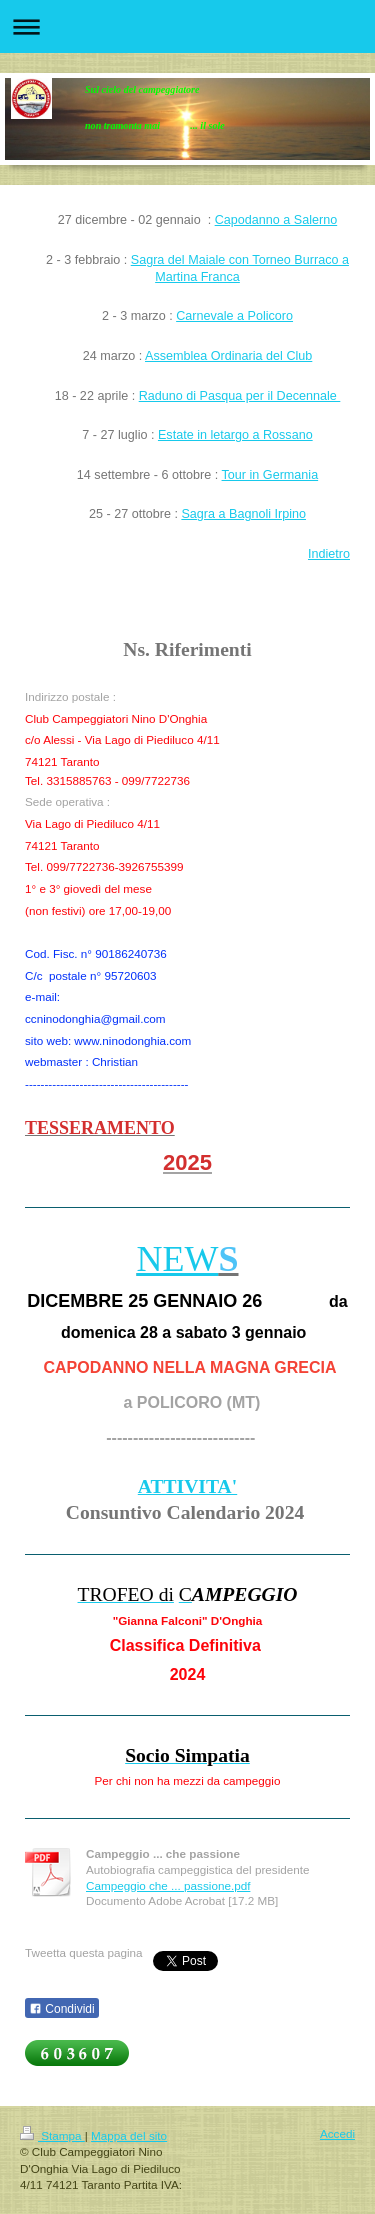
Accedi (337, 2133)
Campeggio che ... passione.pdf (168, 1885)
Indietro (329, 554)
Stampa (52, 2135)
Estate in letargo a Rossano (235, 435)
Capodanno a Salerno (276, 220)
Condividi (62, 2009)
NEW (178, 1259)
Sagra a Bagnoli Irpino (243, 514)
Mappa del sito (129, 2135)
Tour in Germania (270, 475)
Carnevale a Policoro (234, 316)
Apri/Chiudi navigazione (187, 26)
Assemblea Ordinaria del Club (228, 356)
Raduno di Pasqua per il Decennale (240, 396)
